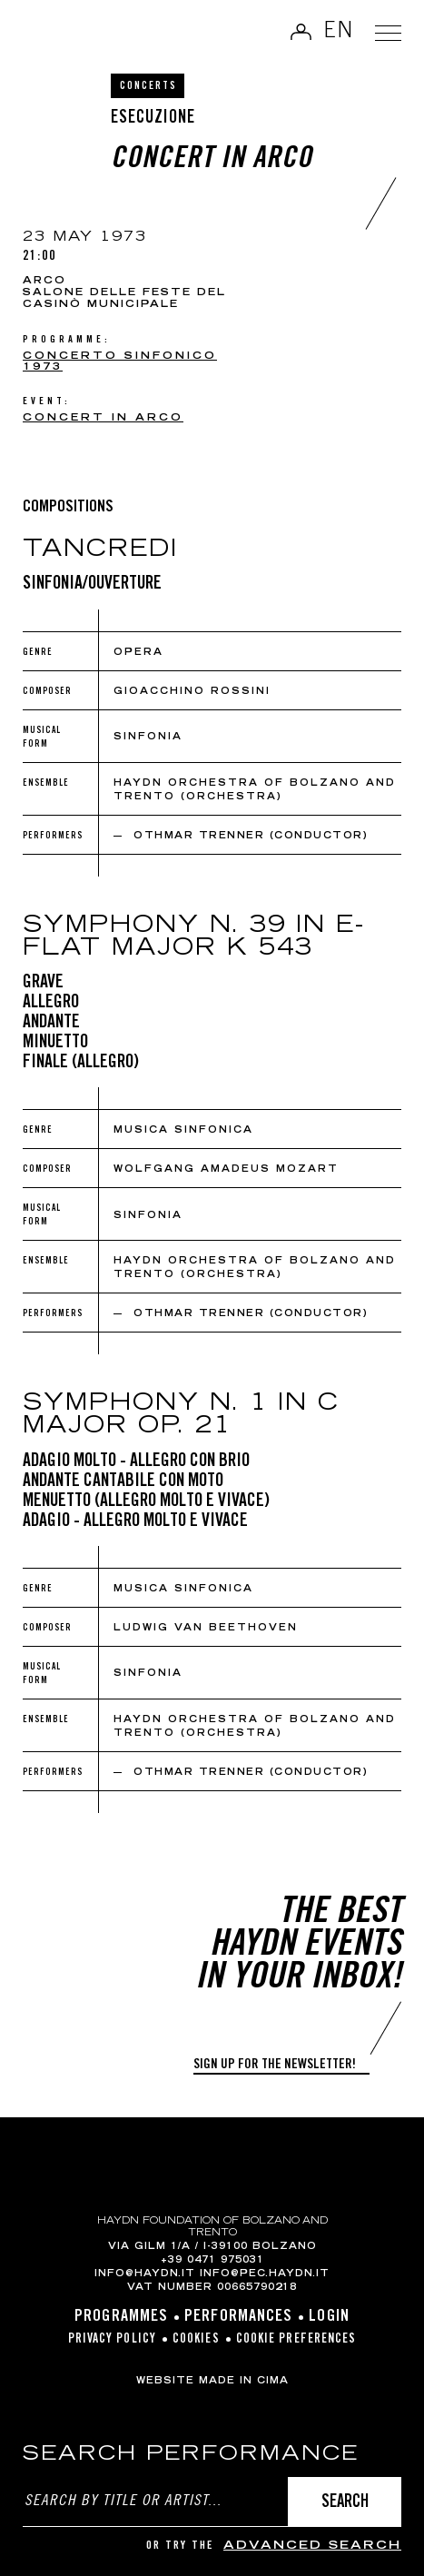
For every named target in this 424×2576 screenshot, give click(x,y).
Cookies (196, 2339)
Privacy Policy (112, 2339)
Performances (238, 2317)
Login (329, 2317)
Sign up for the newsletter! (274, 2065)
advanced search (312, 2546)
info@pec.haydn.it (265, 2274)
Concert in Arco (103, 418)
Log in (300, 32)
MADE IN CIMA (244, 2381)
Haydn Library (59, 33)
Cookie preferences (296, 2339)
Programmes (121, 2317)
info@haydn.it (144, 2274)
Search (345, 2503)
